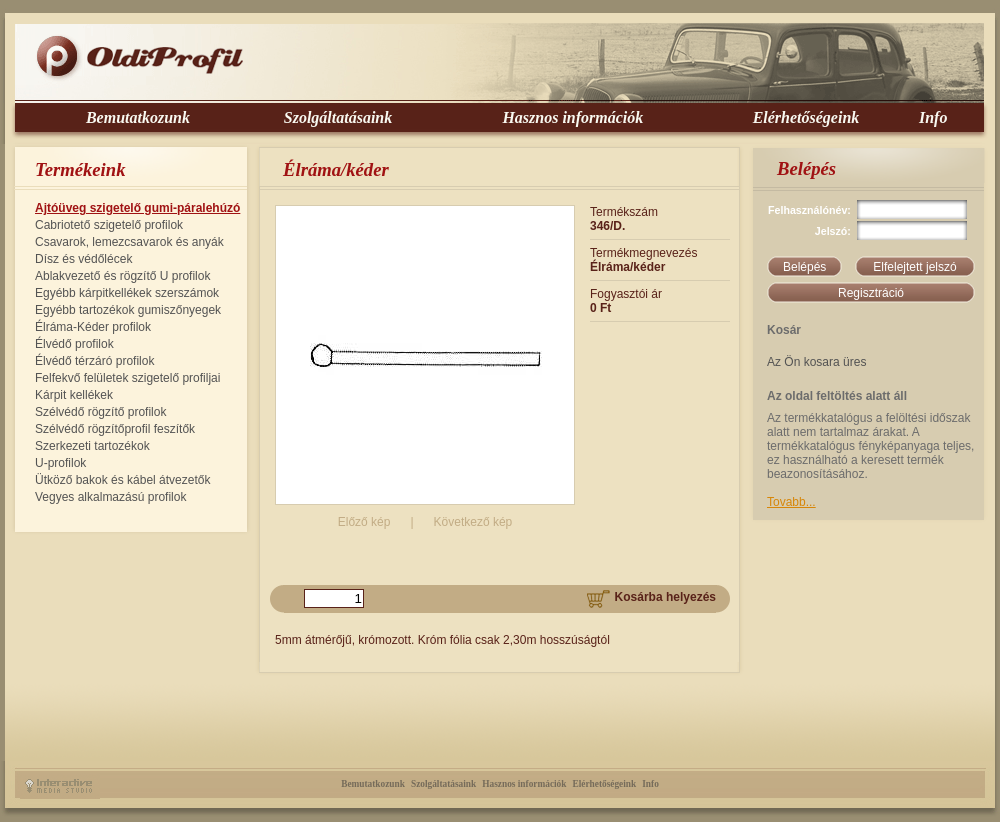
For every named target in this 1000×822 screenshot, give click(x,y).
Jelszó (831, 231)
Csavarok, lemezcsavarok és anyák (129, 242)
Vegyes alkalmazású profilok (110, 497)
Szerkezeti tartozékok (92, 446)
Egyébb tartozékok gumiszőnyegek (128, 310)
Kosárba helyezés (651, 597)
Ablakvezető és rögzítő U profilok (122, 276)
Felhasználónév (807, 210)
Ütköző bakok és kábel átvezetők (122, 480)
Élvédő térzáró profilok (94, 361)
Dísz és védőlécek (83, 259)
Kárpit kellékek (74, 395)
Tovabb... (791, 502)
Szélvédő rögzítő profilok (100, 412)
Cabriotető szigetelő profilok (109, 225)
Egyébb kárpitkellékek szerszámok (127, 293)
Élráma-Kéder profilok (93, 327)
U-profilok (60, 463)
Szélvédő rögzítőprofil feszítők (115, 429)
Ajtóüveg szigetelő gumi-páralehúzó (137, 208)
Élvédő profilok (74, 344)
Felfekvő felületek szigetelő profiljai (127, 378)
